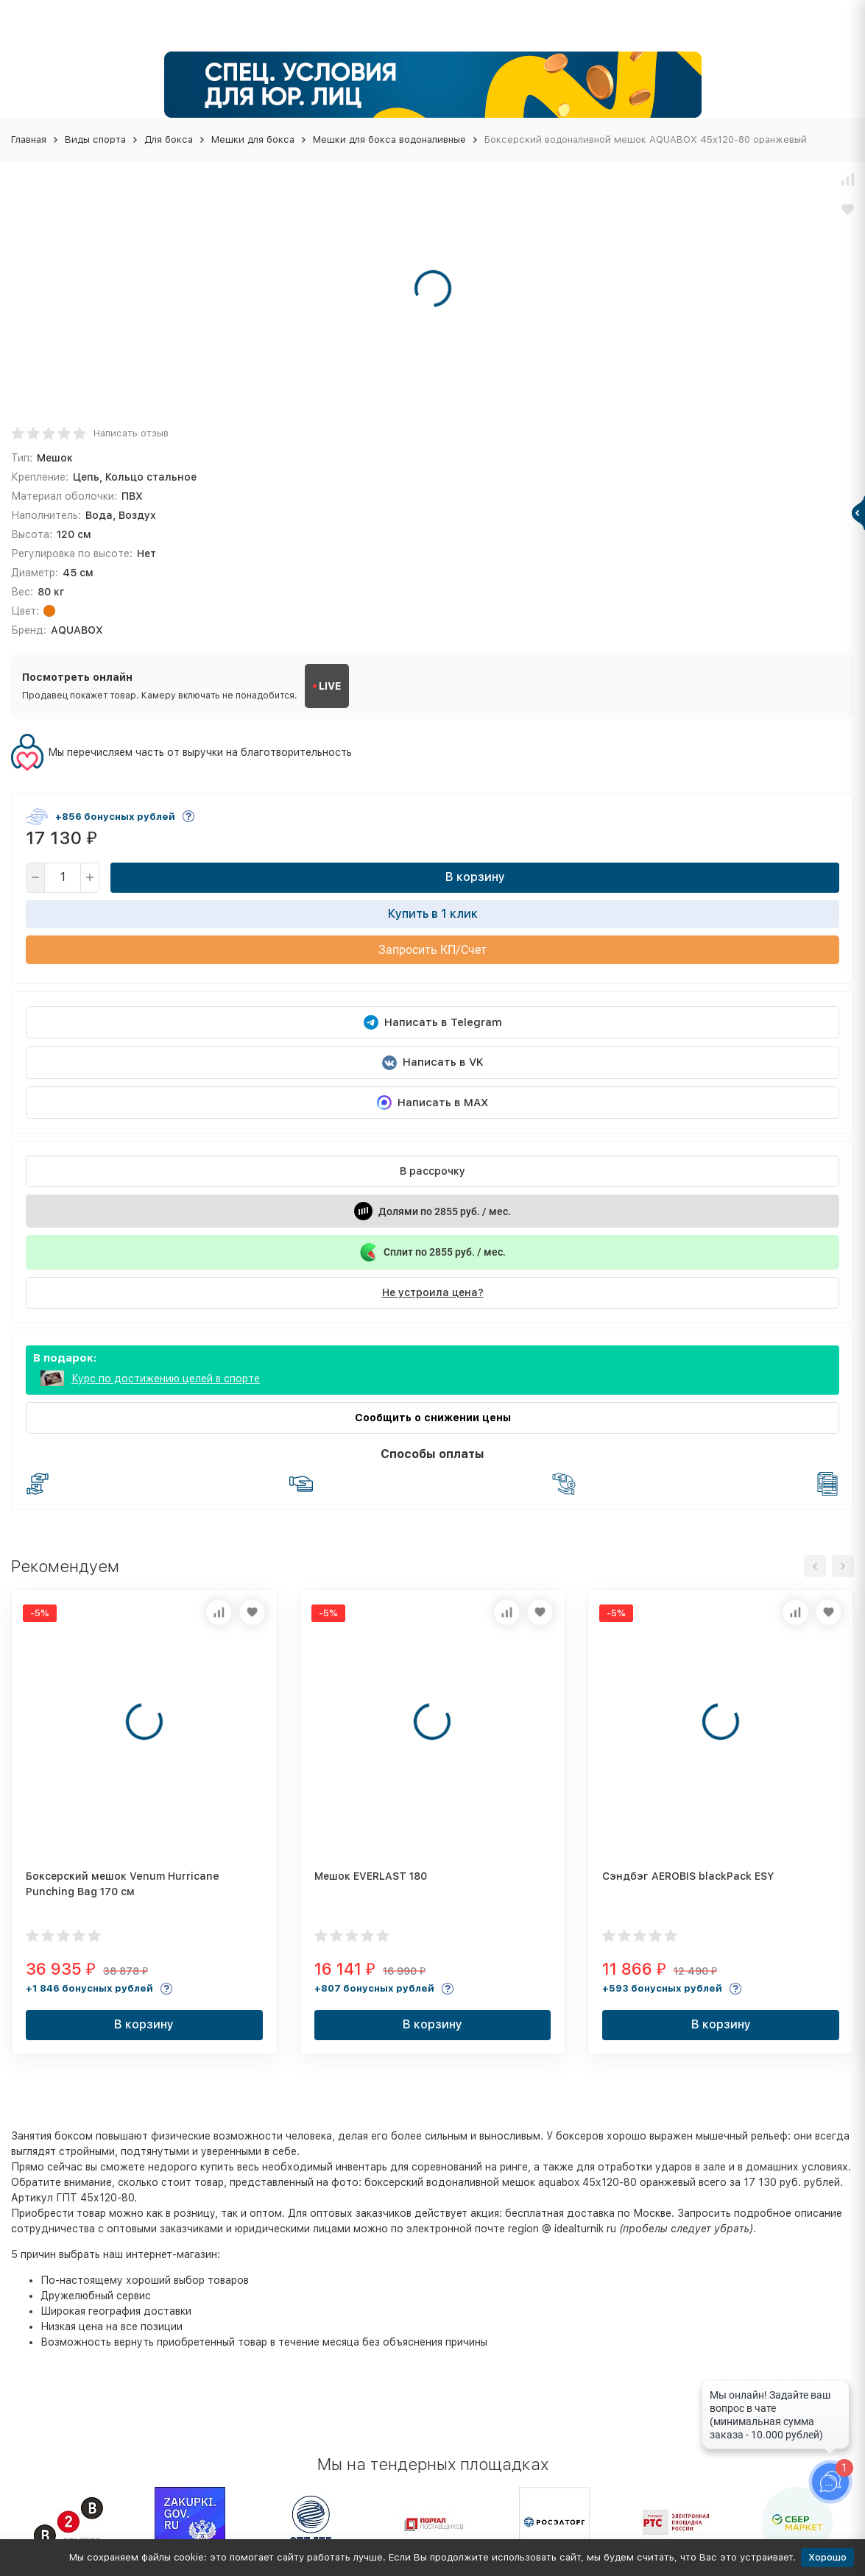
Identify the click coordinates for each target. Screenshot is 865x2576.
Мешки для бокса (252, 139)
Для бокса (168, 139)
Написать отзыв (131, 433)
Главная (28, 139)
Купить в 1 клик (433, 914)
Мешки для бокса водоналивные (389, 139)
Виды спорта (95, 139)
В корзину (475, 877)
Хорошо (827, 2557)
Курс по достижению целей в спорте (165, 1378)
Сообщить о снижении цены (433, 1417)
